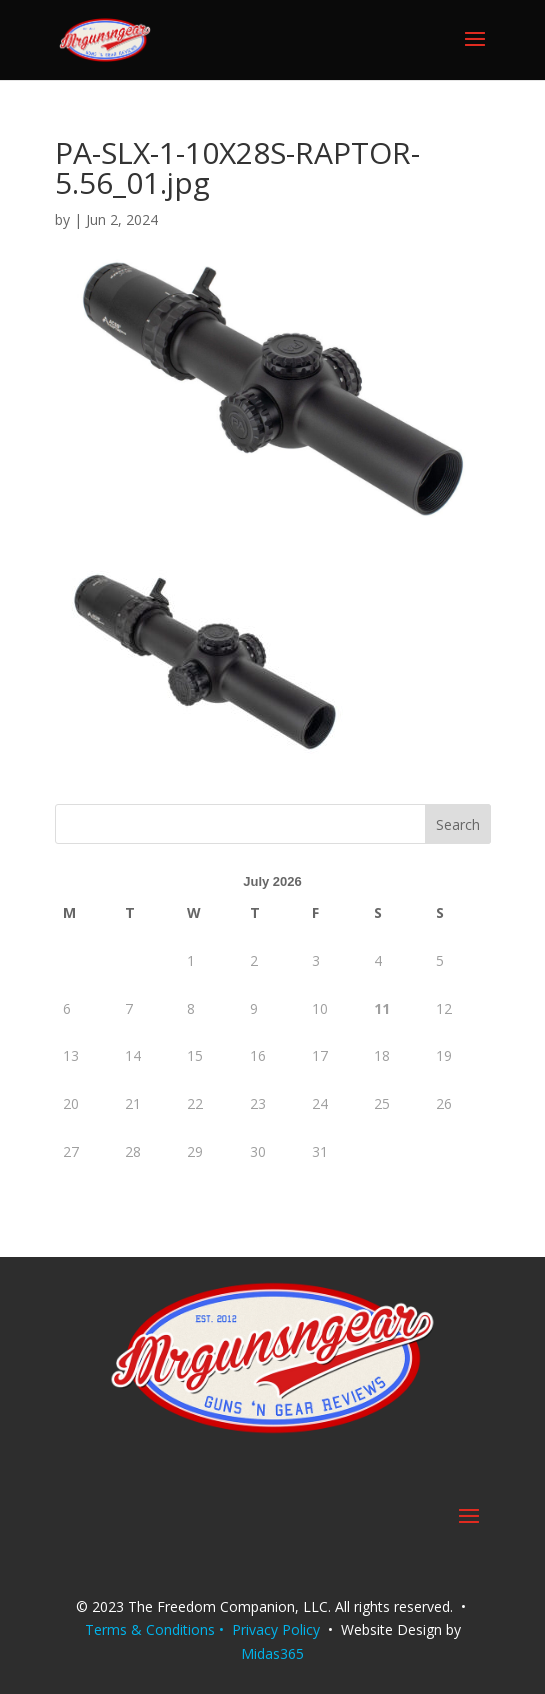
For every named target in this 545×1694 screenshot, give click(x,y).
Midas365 (272, 1653)
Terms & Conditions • (158, 1629)
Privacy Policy (276, 1629)
